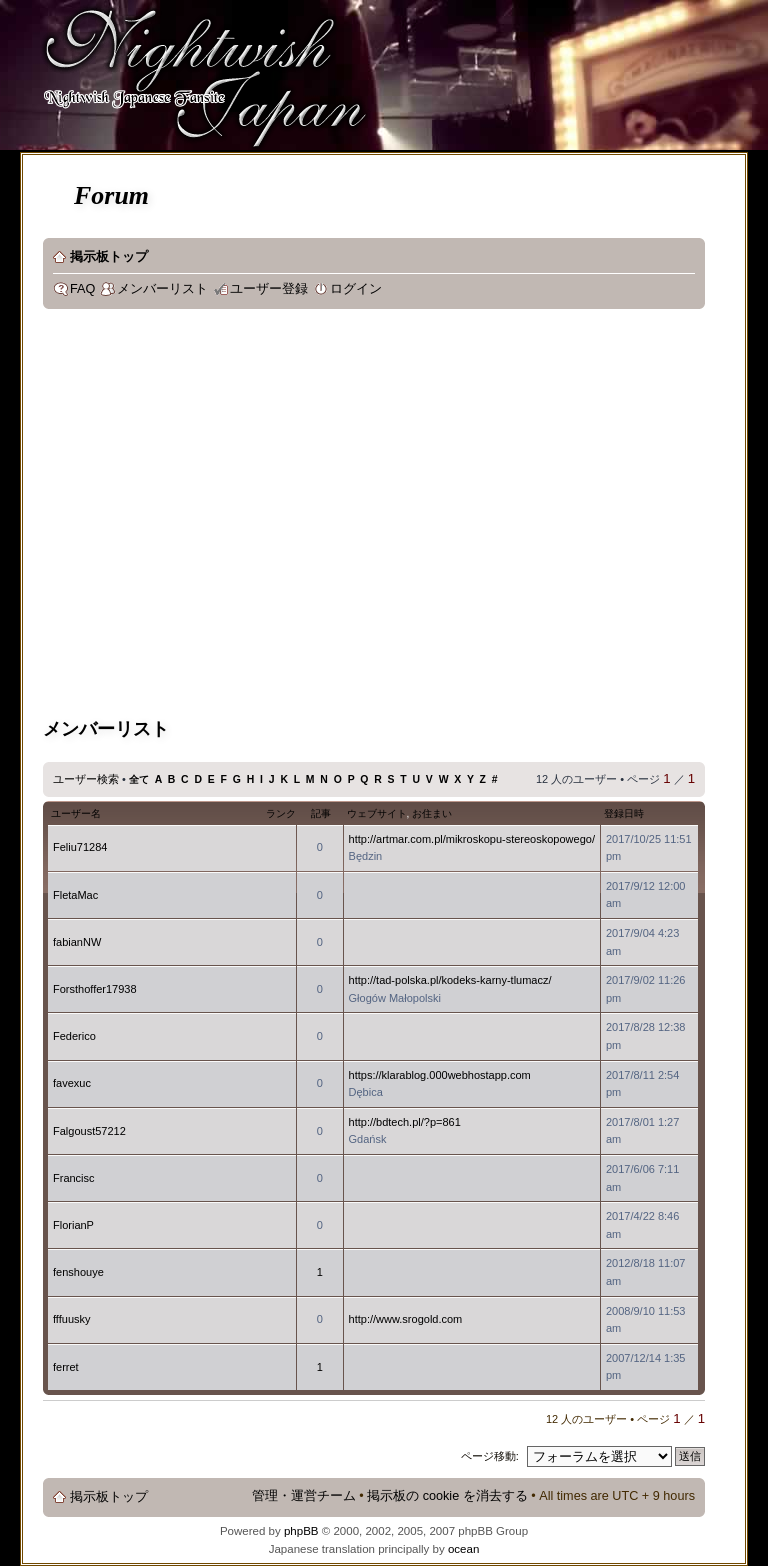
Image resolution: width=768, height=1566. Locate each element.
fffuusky (72, 1319)
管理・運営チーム (304, 1496)
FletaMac (75, 895)
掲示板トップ (109, 257)
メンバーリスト (162, 289)
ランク (281, 813)
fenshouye (78, 1272)
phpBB (301, 1531)
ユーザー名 (76, 813)
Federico (74, 1036)
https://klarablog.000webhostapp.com (440, 1075)
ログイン (356, 289)
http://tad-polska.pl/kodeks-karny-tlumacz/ (450, 980)
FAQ (82, 289)
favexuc (72, 1083)
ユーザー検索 (86, 779)
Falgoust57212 (89, 1131)
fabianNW (77, 942)
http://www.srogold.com (406, 1319)
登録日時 (624, 813)
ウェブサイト (377, 813)
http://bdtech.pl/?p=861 (405, 1122)
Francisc (74, 1178)
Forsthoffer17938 (95, 989)
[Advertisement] (187, 516)
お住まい (432, 813)
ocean (463, 1549)
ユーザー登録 (269, 289)
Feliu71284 (80, 847)
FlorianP (73, 1225)
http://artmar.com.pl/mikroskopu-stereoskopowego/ (472, 839)
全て (139, 779)
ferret (66, 1367)
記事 (321, 813)
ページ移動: (490, 1456)
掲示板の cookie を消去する (447, 1496)
